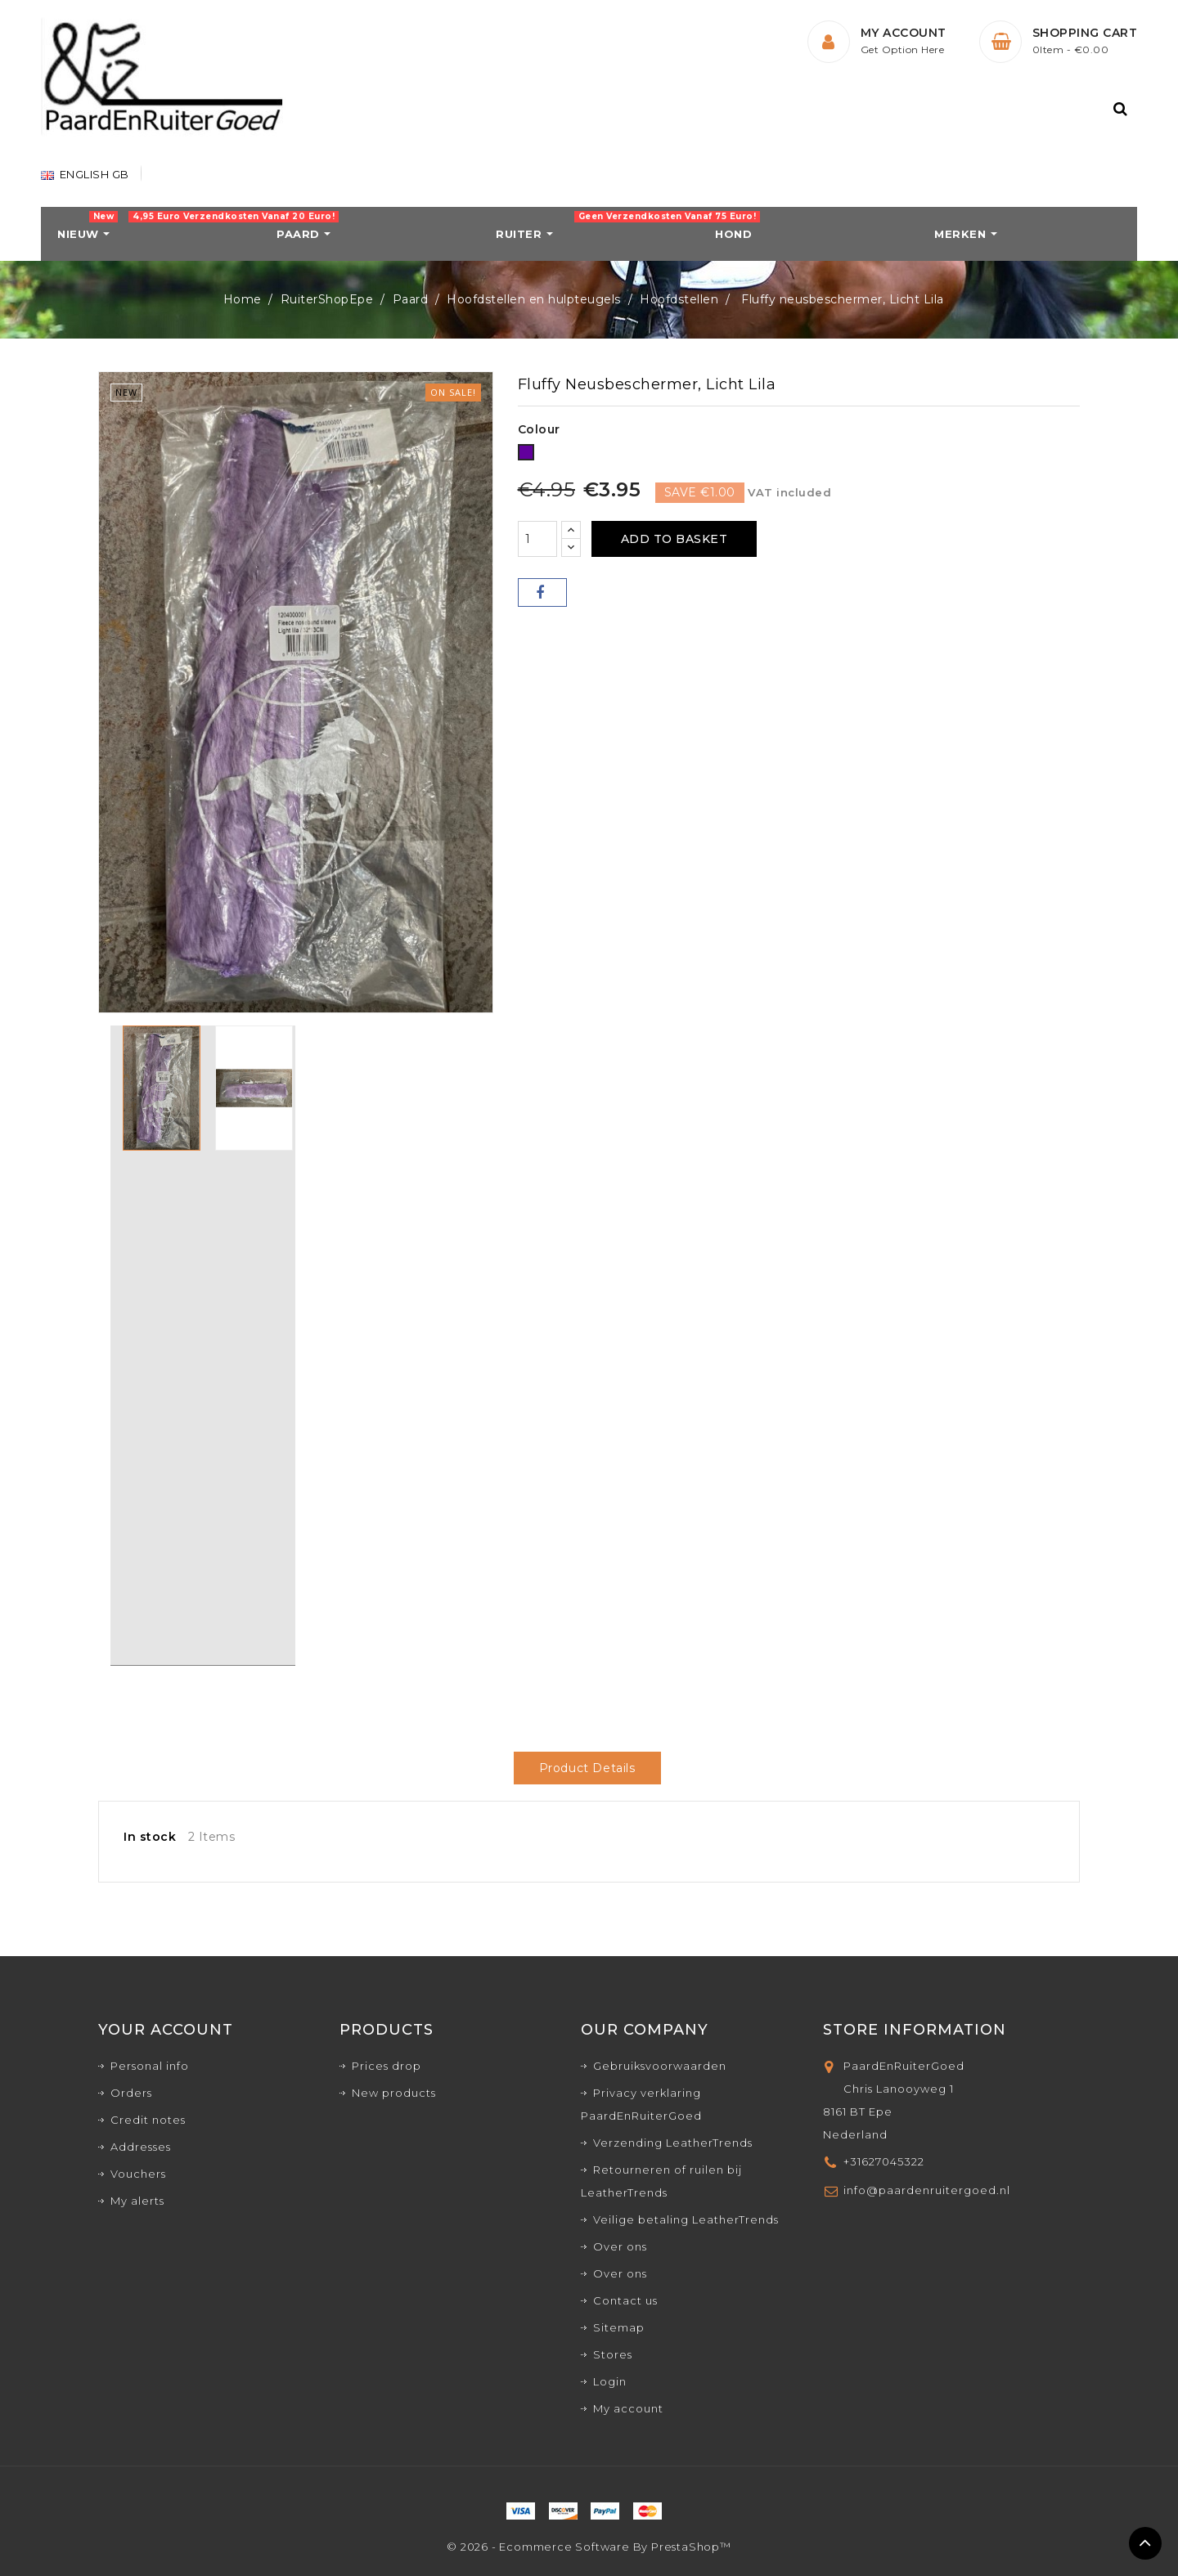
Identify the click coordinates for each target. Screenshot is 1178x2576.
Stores (612, 2354)
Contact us (625, 2300)
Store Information (914, 2030)
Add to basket (674, 539)
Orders (131, 2092)
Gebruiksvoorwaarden (659, 2065)
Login (610, 2381)
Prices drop (386, 2065)
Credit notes (148, 2119)
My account (628, 2408)
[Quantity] (537, 539)
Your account (165, 2030)
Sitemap (619, 2327)
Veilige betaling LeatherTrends (686, 2219)
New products (394, 2092)
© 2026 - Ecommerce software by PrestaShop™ (589, 2546)
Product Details (587, 1768)
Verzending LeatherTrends (673, 2142)
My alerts (137, 2200)
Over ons (620, 2246)
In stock (150, 1836)
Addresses (140, 2146)
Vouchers (138, 2173)
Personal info (149, 2065)
